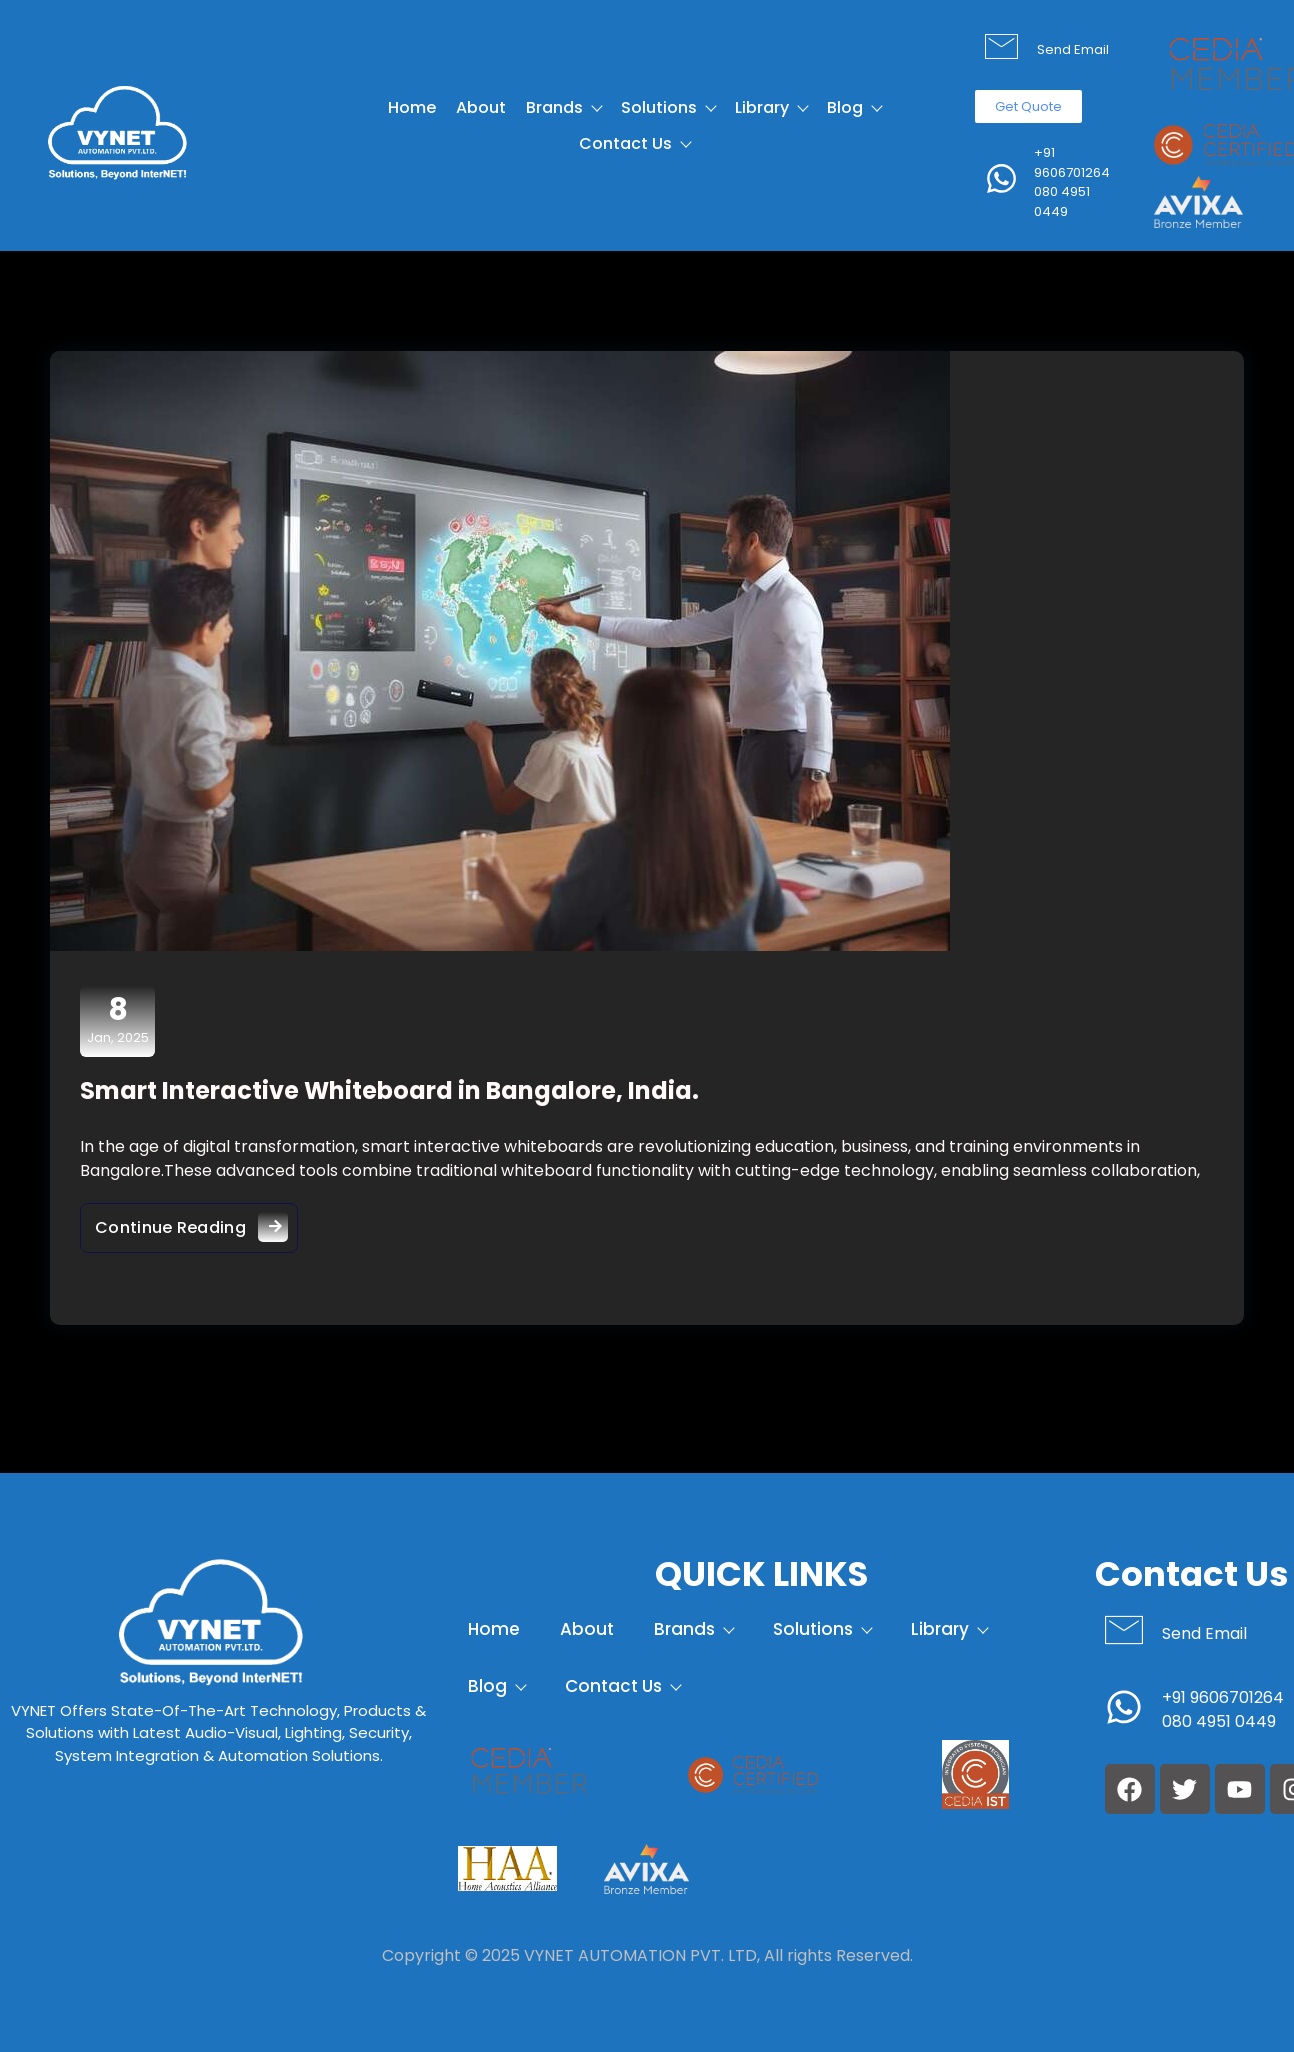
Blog (854, 107)
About (481, 107)
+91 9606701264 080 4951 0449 (1072, 182)
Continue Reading (196, 1222)
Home (412, 107)
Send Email (1073, 49)
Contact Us (634, 143)
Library (771, 107)
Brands (563, 107)
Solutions (668, 107)
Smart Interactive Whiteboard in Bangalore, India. (389, 1090)
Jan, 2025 (118, 1020)
